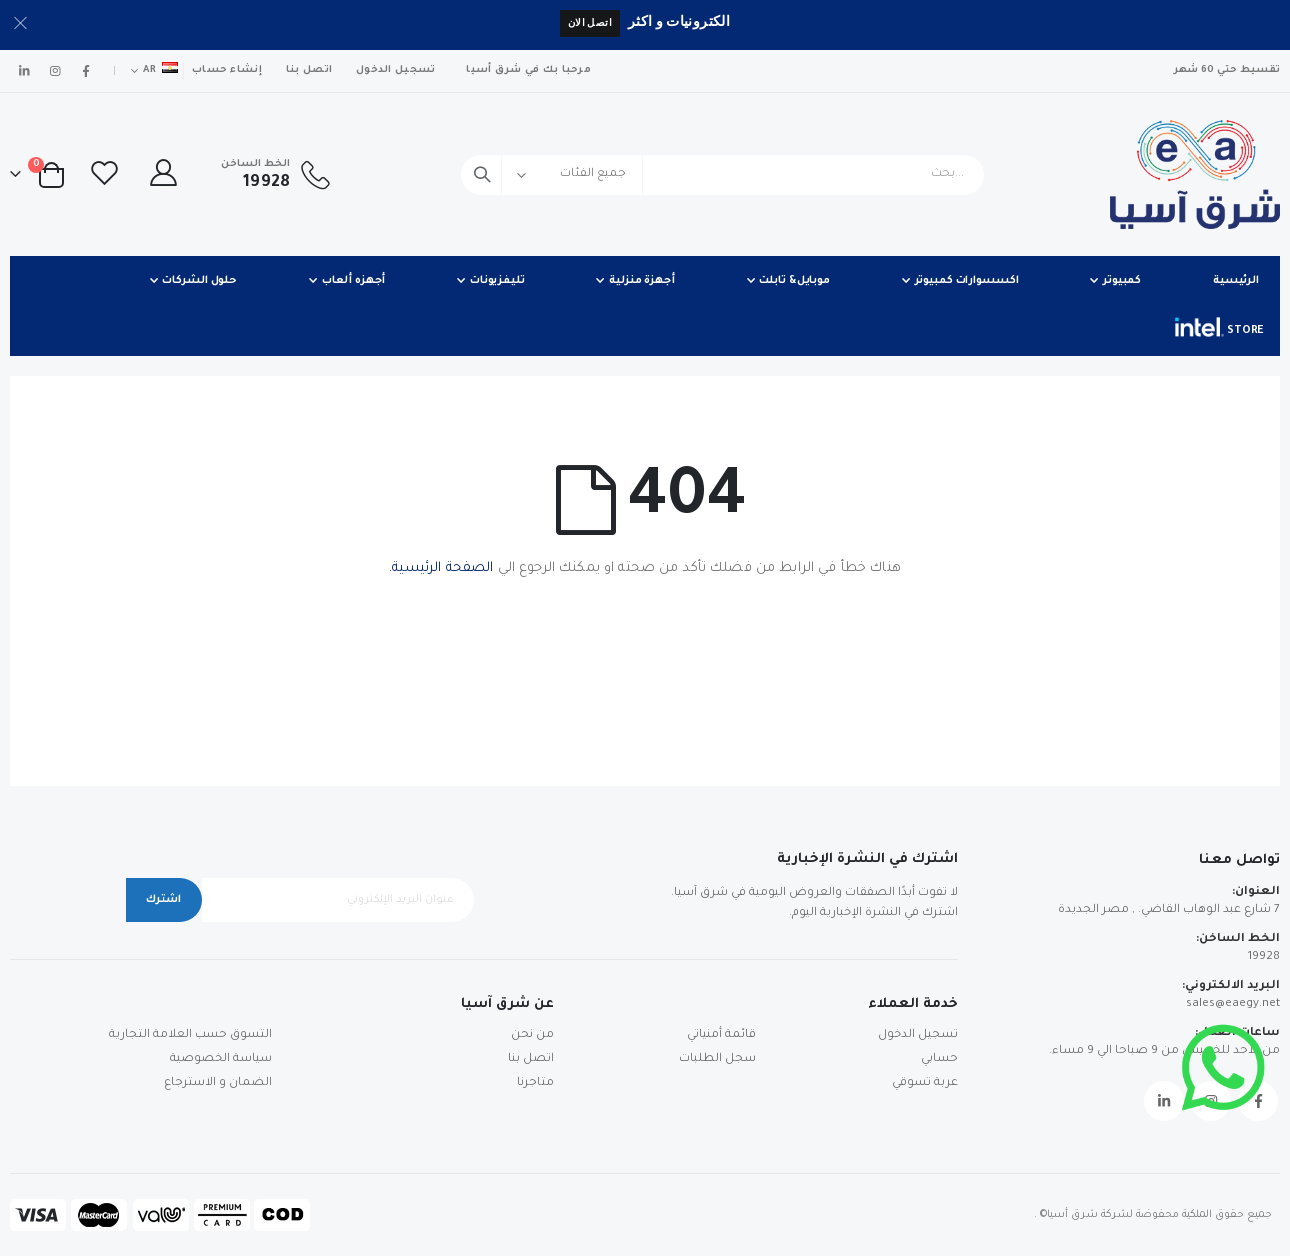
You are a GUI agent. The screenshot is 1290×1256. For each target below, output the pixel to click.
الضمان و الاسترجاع (218, 1083)
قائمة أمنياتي (721, 1035)
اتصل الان (590, 22)
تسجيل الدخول (395, 70)
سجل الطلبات (717, 1059)
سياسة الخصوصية (221, 1059)
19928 (1264, 957)
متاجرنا (535, 1083)
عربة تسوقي (925, 1083)
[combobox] (722, 175)
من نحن (532, 1035)
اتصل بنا (309, 70)
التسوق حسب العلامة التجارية (190, 1035)
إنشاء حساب (227, 70)
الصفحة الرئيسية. (441, 568)
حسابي (939, 1059)
